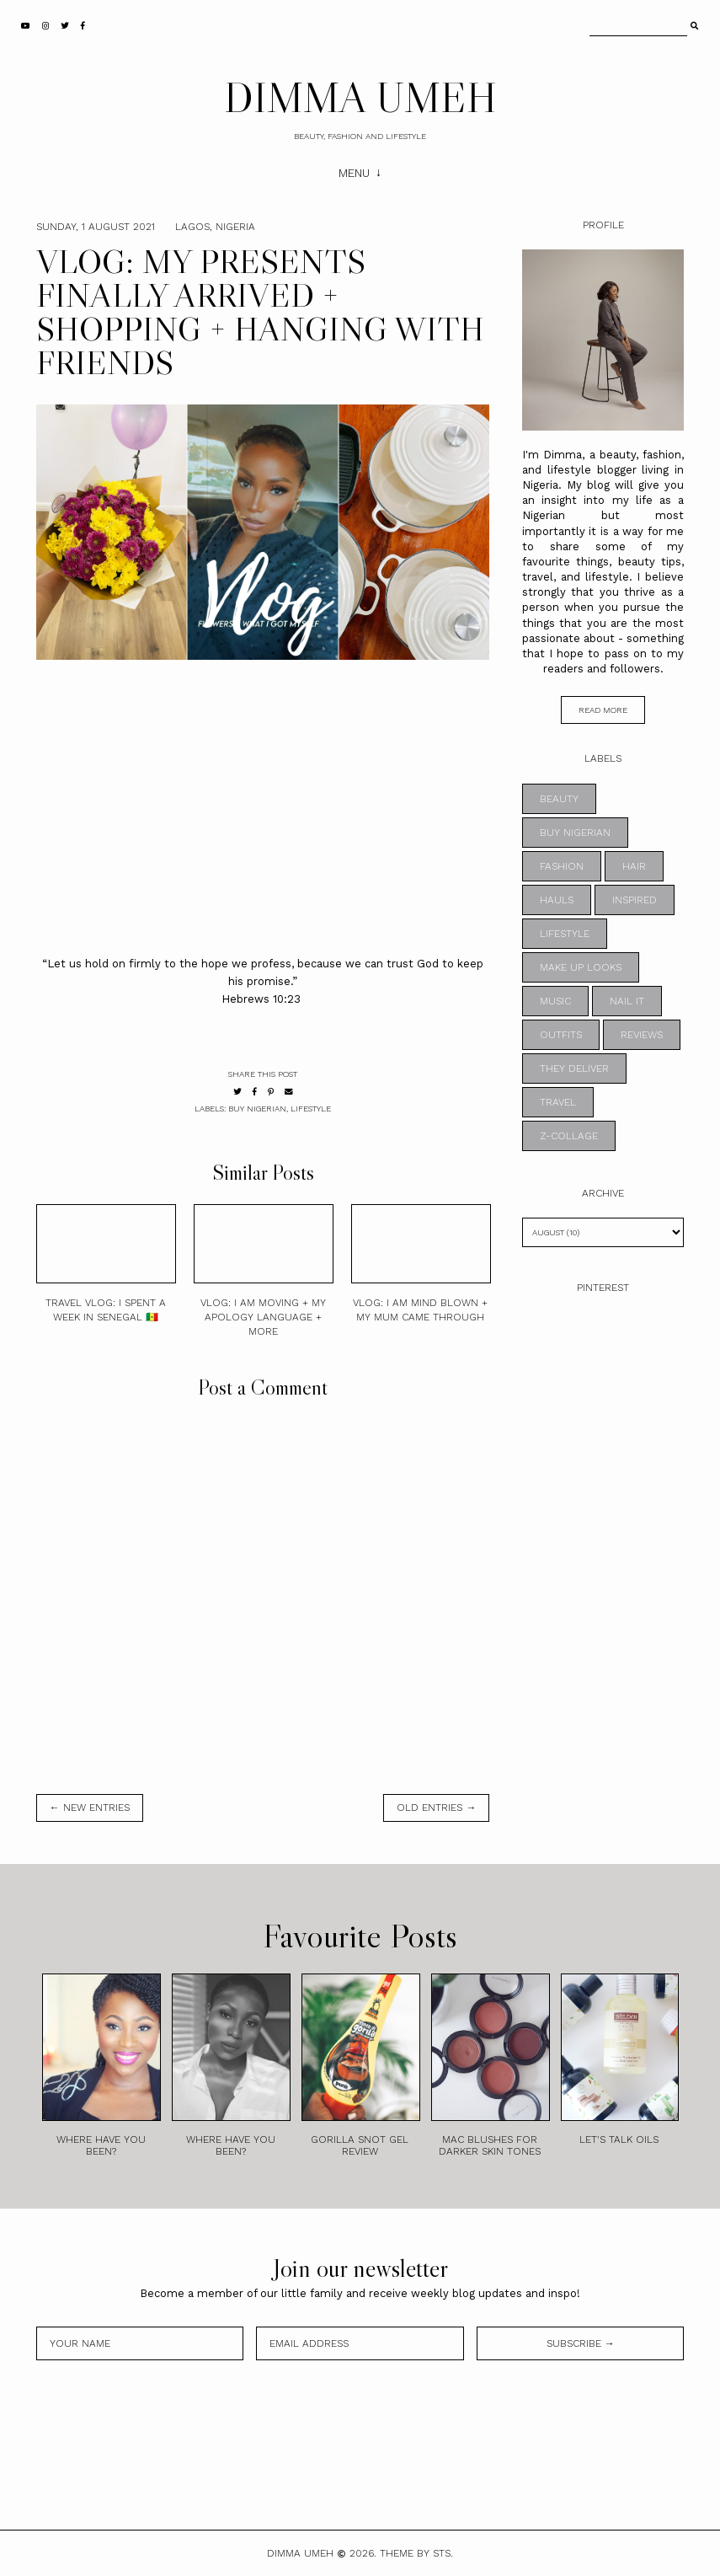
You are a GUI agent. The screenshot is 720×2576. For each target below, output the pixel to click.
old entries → (436, 1807)
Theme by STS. (416, 2553)
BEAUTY (559, 799)
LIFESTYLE (311, 1108)
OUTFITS (561, 1035)
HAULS (556, 900)
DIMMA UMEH (360, 97)
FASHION (562, 866)
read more (603, 710)
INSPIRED (634, 900)
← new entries (90, 1807)
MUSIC (555, 1001)
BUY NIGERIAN (257, 1108)
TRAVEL (558, 1102)
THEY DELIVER (574, 1068)
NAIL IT (627, 1001)
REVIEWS (642, 1035)
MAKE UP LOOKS (580, 967)
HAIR (634, 866)
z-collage (569, 1136)
